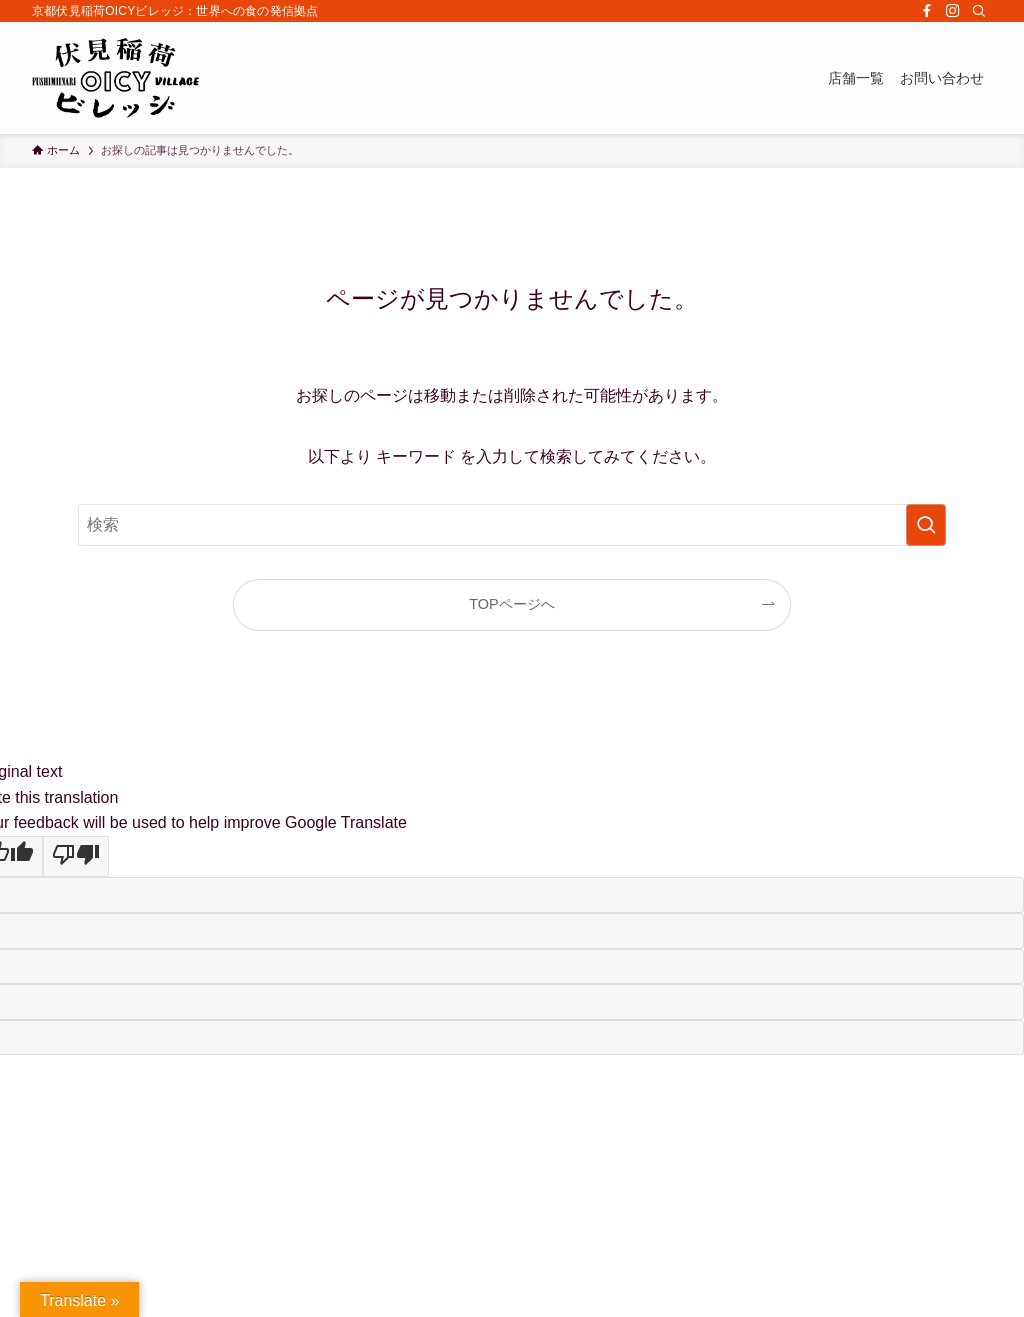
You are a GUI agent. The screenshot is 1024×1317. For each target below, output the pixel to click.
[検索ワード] (512, 525)
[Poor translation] (76, 857)
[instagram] (953, 11)
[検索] (979, 11)
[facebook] (927, 11)
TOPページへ (511, 604)
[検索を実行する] (926, 525)
